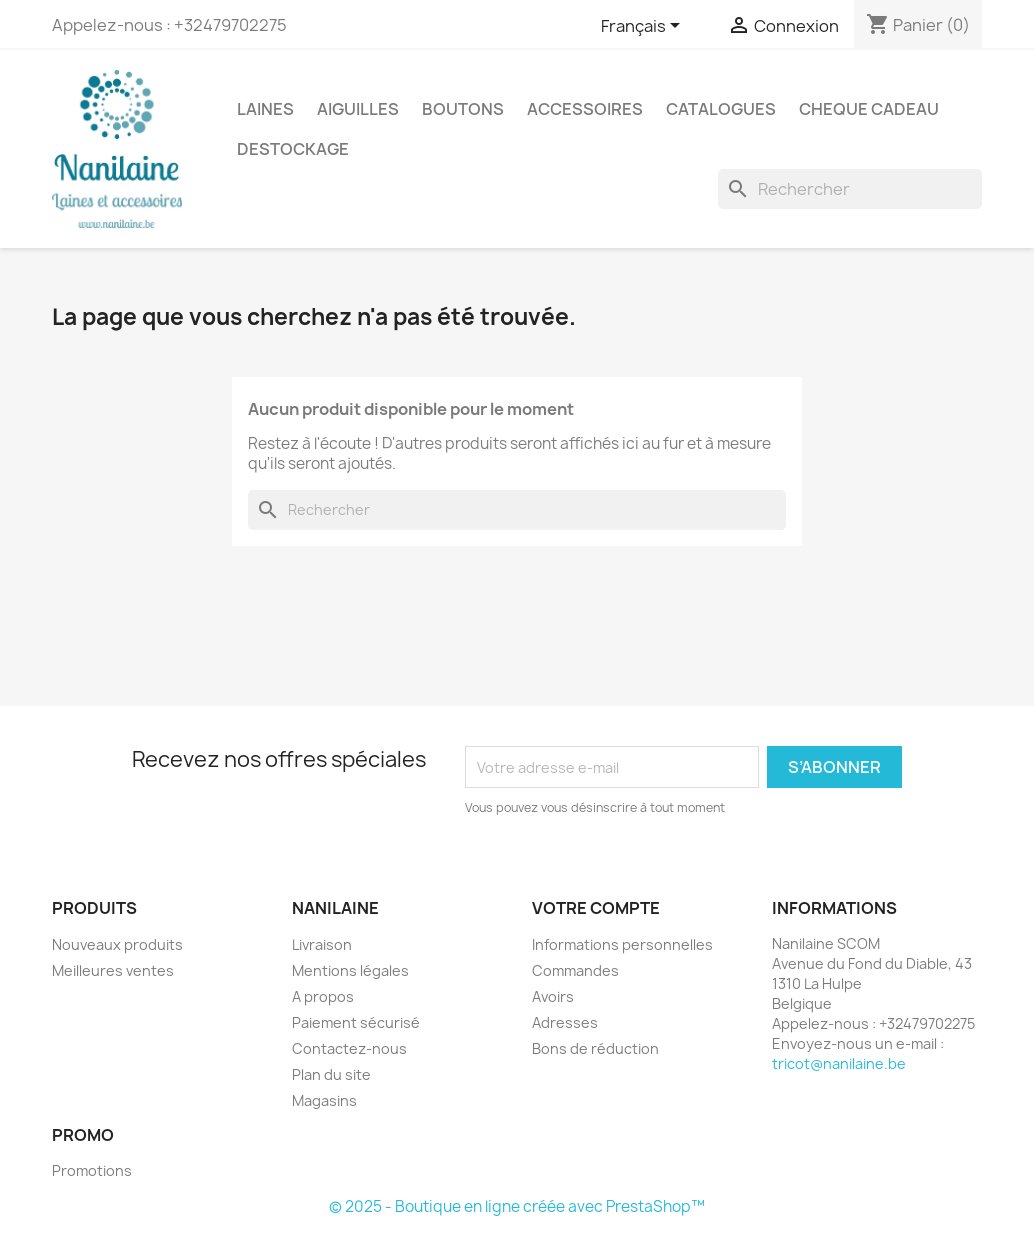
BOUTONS (463, 109)
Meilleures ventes (113, 970)
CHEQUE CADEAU (869, 109)
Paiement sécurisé (356, 1022)
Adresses (565, 1022)
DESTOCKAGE (293, 149)
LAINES (265, 109)
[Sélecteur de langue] (644, 27)
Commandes (575, 970)
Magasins (324, 1100)
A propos (323, 996)
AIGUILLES (358, 109)
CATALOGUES (721, 109)
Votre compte (596, 908)
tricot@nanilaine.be (839, 1063)
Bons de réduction (595, 1048)
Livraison (322, 944)
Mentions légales (350, 970)
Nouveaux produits (117, 944)
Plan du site (331, 1074)
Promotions (92, 1170)
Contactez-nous (349, 1048)
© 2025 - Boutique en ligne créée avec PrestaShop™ (517, 1206)
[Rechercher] (850, 189)
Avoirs (553, 996)
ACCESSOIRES (585, 109)
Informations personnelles (622, 944)
